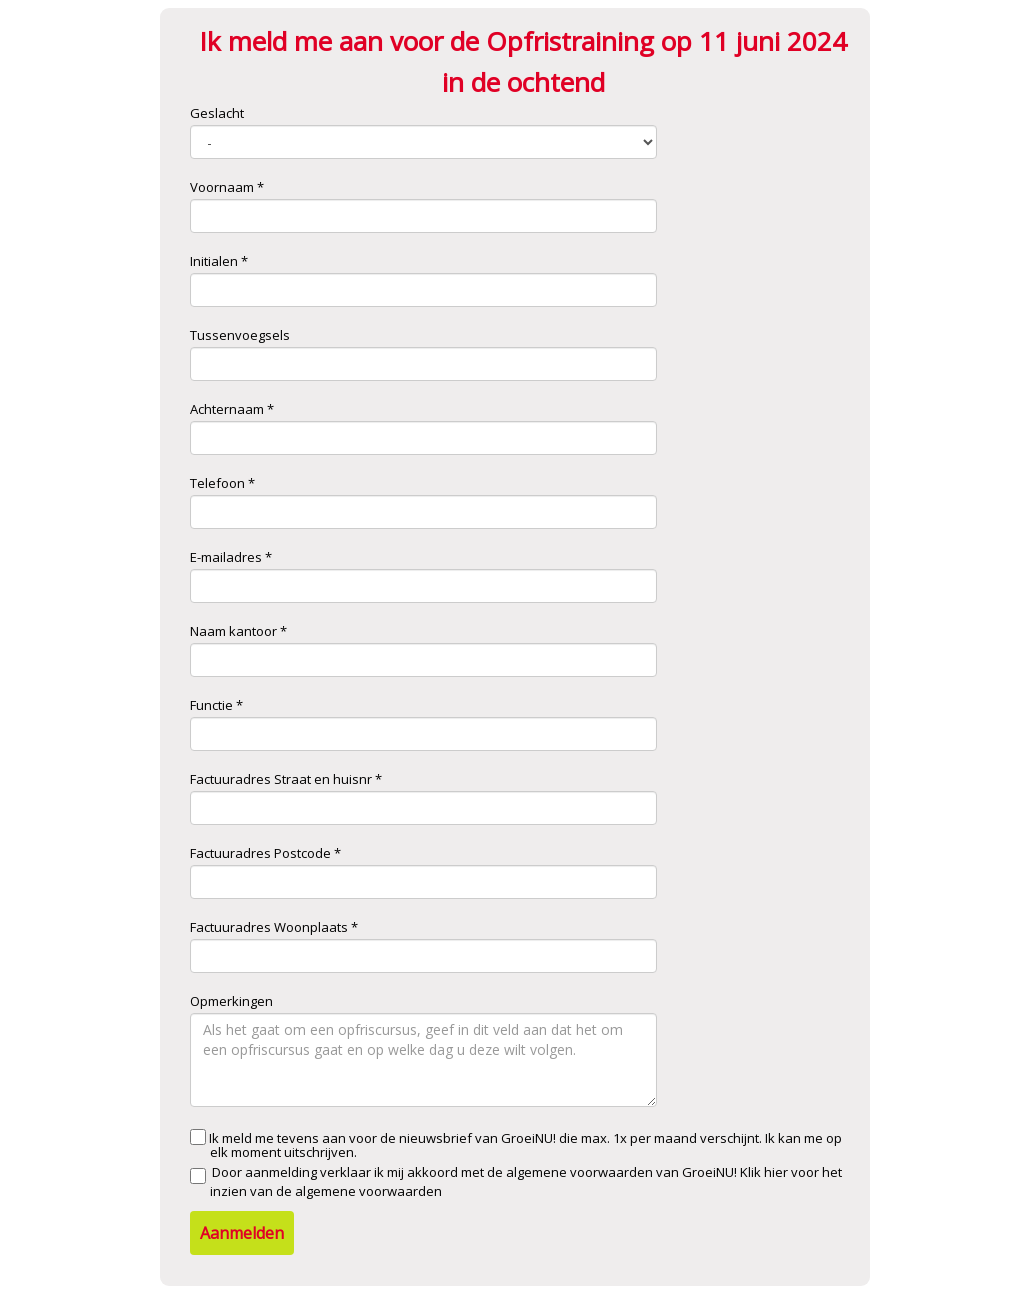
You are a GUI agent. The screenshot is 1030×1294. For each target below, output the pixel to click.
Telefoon (217, 483)
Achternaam (227, 409)
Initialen (214, 261)
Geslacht (217, 113)
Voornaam (222, 187)
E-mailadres (226, 557)
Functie (211, 705)
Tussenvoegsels (240, 335)
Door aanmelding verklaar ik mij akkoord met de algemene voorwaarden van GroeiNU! (516, 1181)
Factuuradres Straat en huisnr (281, 779)
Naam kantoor (233, 631)
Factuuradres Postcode (260, 853)
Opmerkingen (231, 1001)
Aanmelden (242, 1233)
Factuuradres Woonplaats (269, 927)
